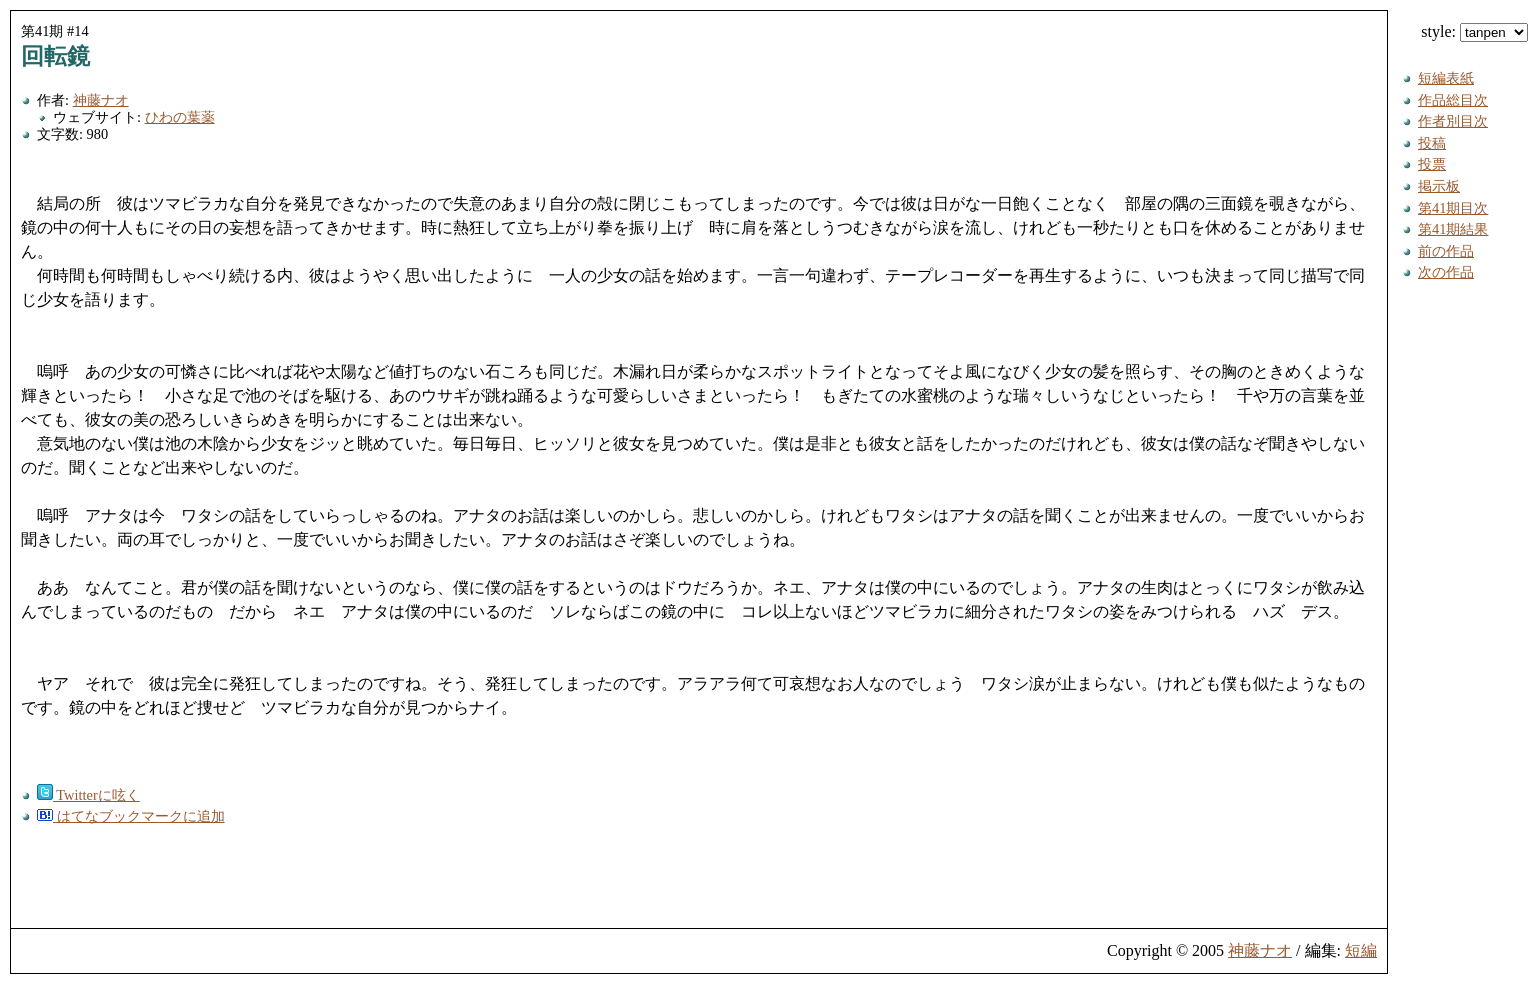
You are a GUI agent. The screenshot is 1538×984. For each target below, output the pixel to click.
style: (1474, 31)
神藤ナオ (101, 100)
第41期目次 (1453, 208)
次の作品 (1446, 272)
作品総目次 (1453, 100)
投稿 (1432, 143)
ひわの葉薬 (180, 117)
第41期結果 (1453, 229)
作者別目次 (1453, 121)
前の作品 (1446, 251)
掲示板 (1439, 186)
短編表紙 (1446, 78)
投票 (1432, 164)
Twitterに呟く (88, 795)
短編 (1361, 950)
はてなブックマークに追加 (131, 816)
